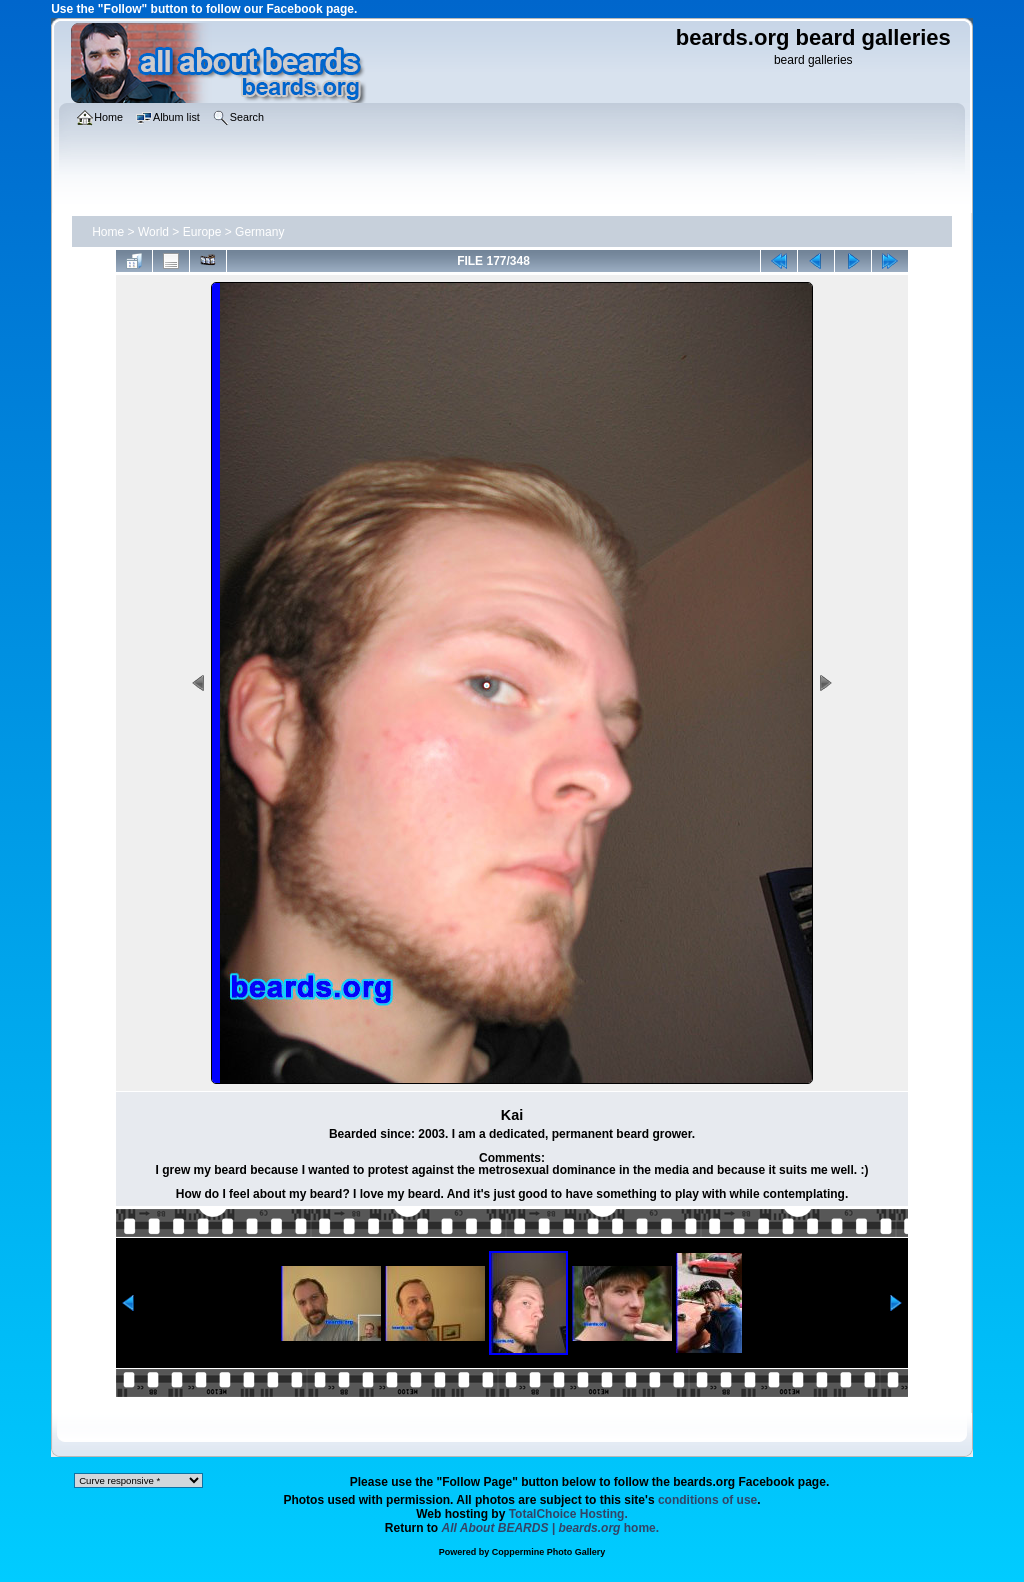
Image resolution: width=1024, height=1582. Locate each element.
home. (551, 1528)
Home (108, 232)
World (153, 232)
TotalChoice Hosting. (568, 1514)
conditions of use (707, 1500)
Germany (259, 232)
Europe (202, 232)
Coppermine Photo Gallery (549, 1552)
